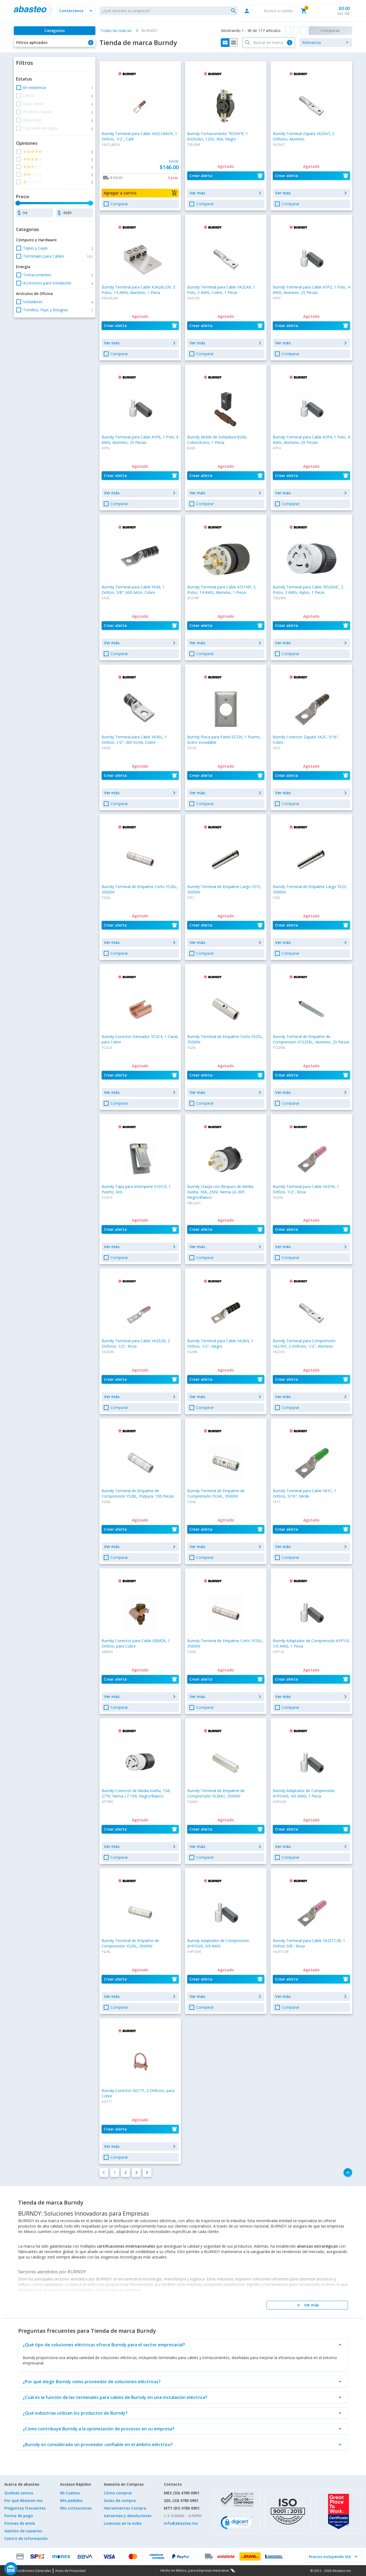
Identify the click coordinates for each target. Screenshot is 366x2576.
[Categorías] (54, 30)
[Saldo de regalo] (27, 2568)
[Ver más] (307, 2305)
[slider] (18, 203)
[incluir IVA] (330, 2556)
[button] (76, 11)
